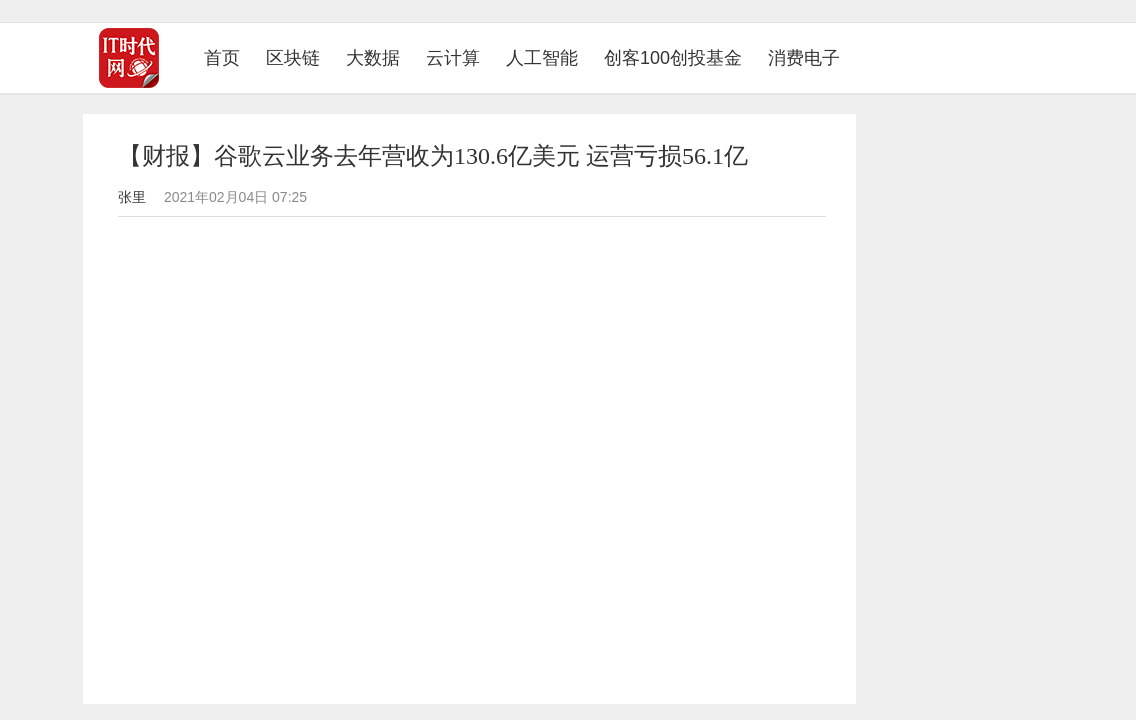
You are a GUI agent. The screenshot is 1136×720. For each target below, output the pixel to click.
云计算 (453, 58)
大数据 (373, 58)
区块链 (293, 58)
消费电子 (804, 58)
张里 (132, 197)
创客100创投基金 (673, 58)
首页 (228, 57)
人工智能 (542, 58)
